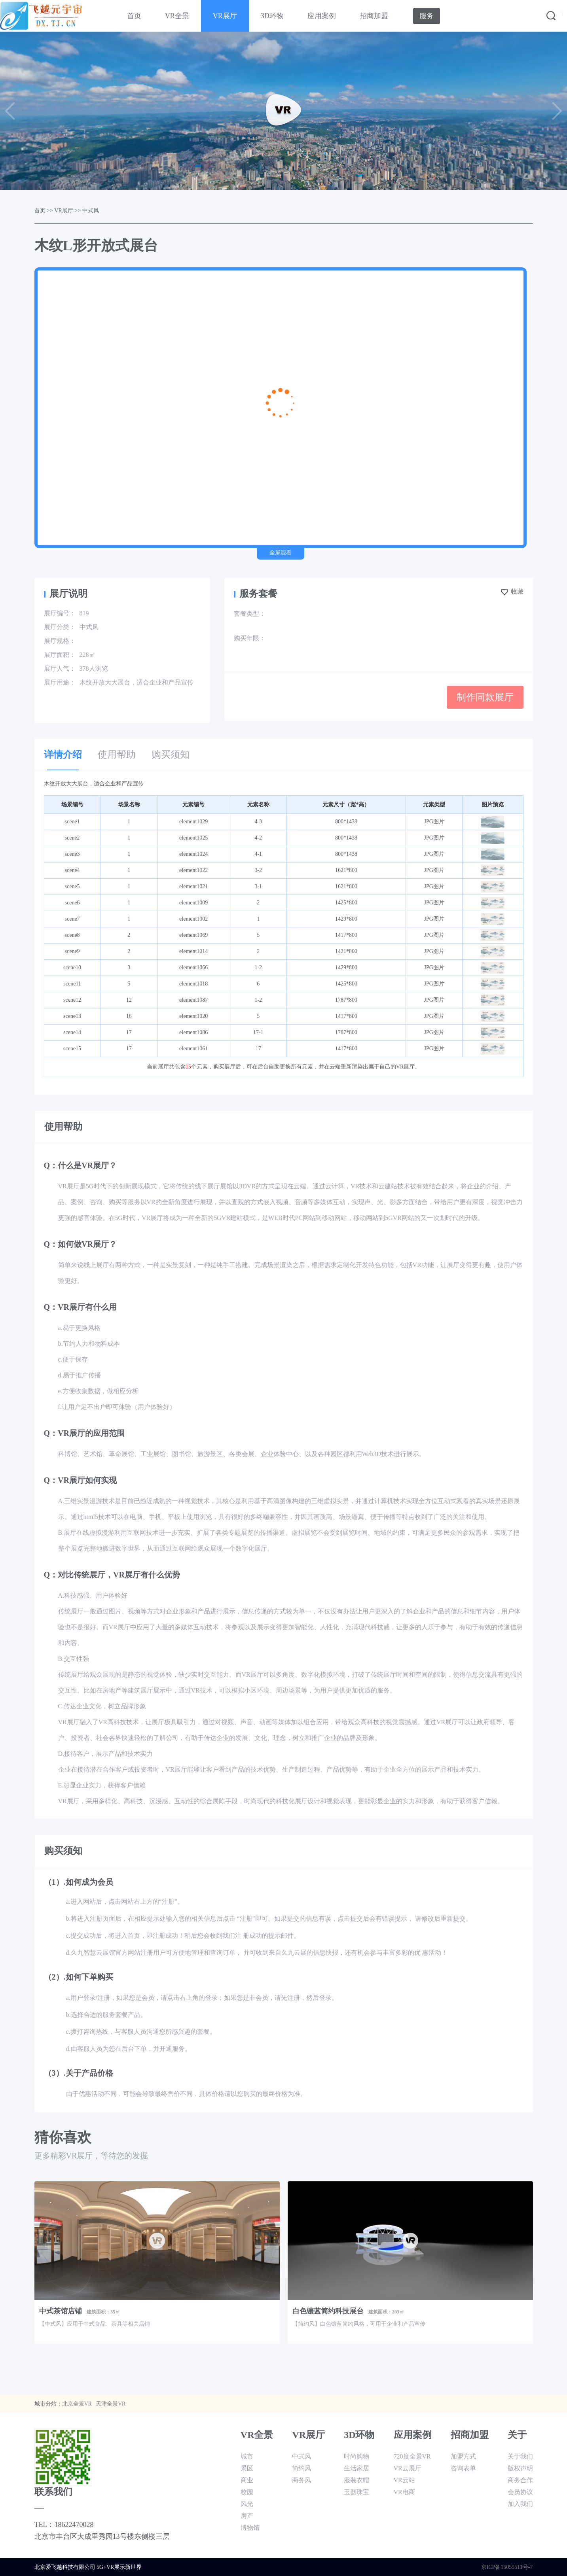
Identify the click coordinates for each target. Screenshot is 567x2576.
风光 (247, 2503)
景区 (247, 2468)
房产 (247, 2515)
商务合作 (520, 2480)
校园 (247, 2492)
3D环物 (272, 16)
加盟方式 (463, 2456)
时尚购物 (356, 2456)
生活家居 (356, 2468)
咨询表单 (463, 2468)
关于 (517, 2435)
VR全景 (177, 16)
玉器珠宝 (356, 2492)
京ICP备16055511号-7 (507, 2567)
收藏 (511, 591)
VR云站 (404, 2480)
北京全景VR (77, 2404)
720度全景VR (412, 2456)
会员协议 (520, 2492)
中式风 (90, 211)
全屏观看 (280, 553)
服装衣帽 (356, 2480)
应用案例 (321, 16)
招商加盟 (374, 16)
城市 (247, 2456)
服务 (426, 16)
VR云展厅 (407, 2468)
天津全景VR (110, 2404)
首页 (134, 16)
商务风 (301, 2480)
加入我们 (520, 2503)
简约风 (301, 2468)
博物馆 (250, 2527)
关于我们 (520, 2456)
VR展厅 (225, 16)
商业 (247, 2480)
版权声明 (520, 2468)
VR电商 (404, 2492)
